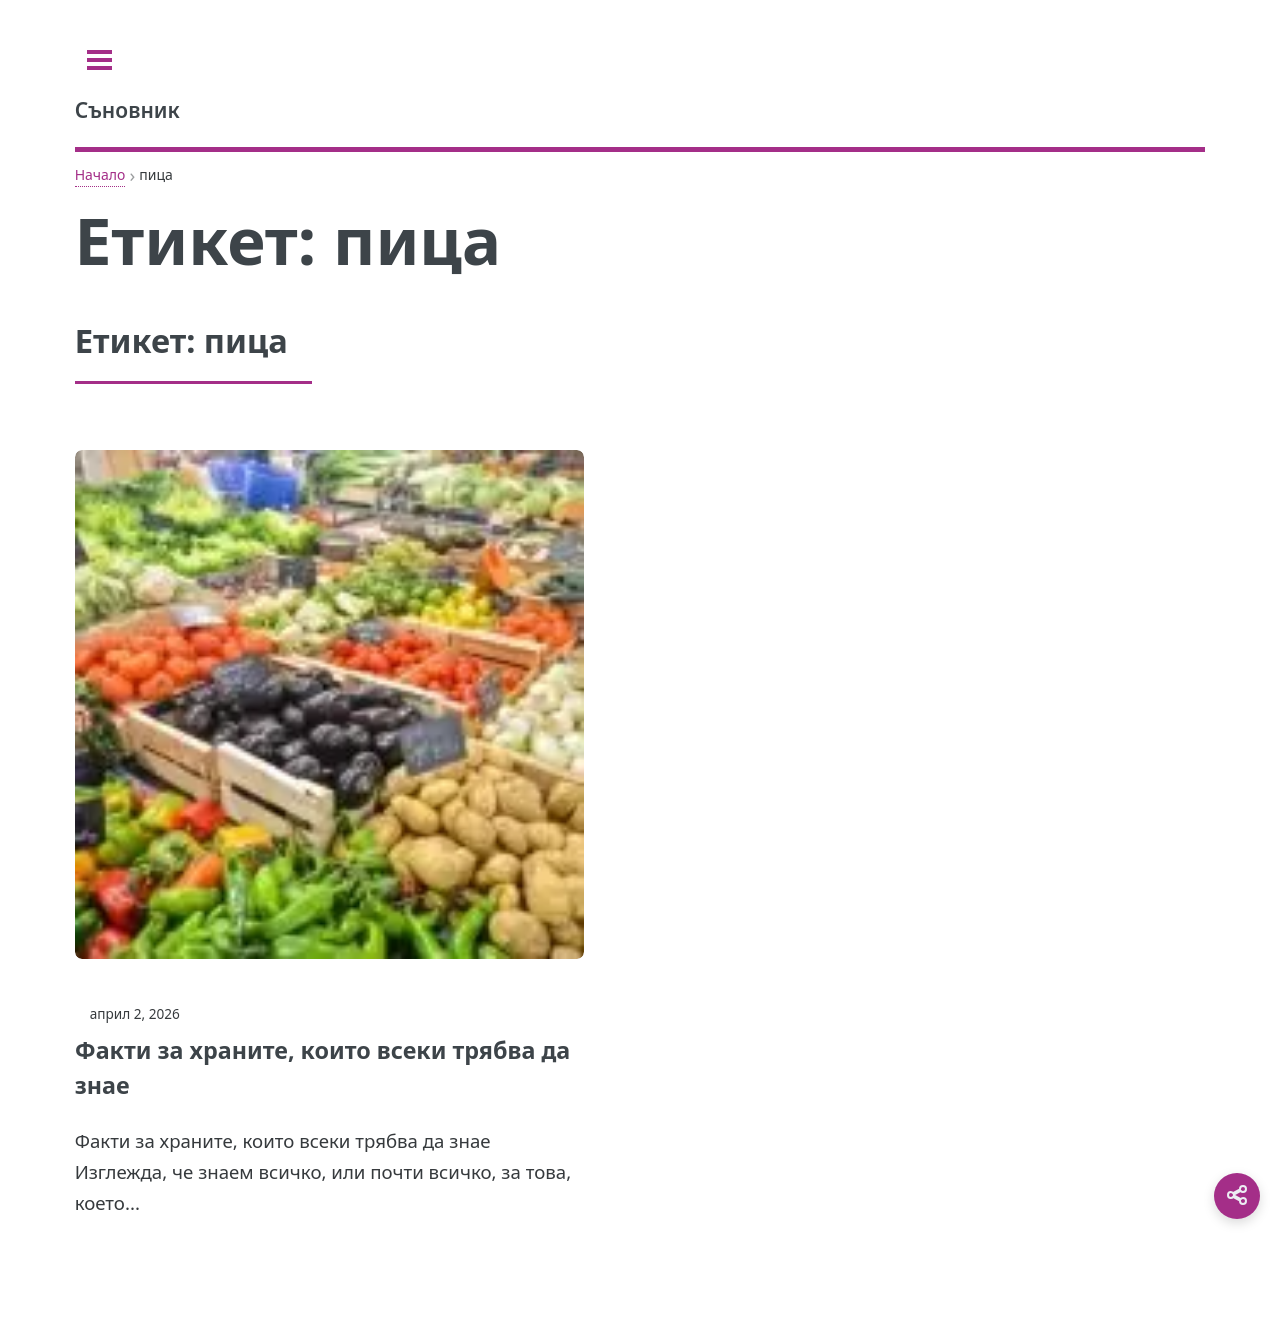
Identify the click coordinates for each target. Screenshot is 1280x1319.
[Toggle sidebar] (99, 60)
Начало (100, 174)
